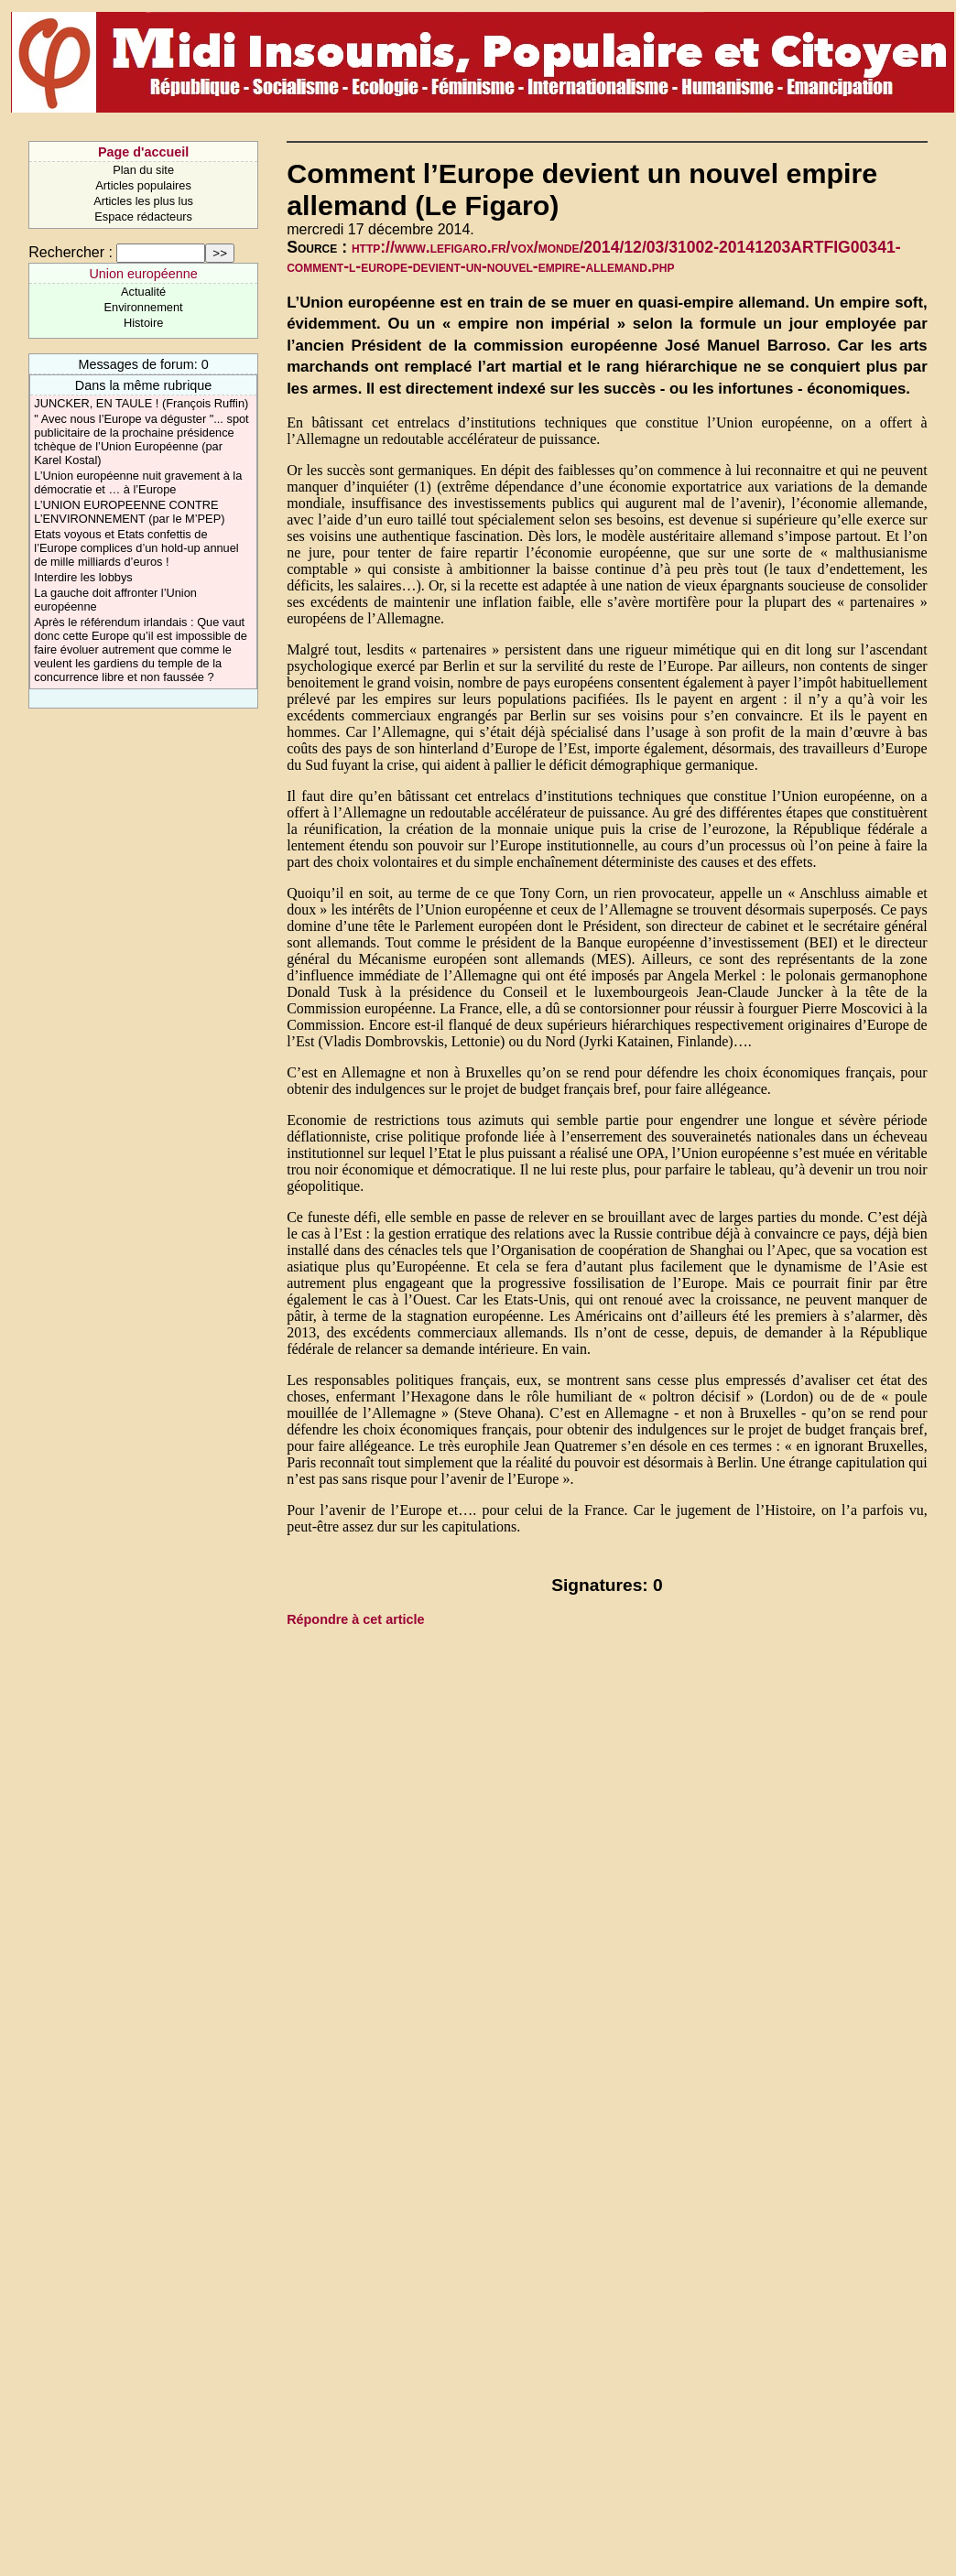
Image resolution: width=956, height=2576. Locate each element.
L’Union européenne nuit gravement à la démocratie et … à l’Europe (138, 482)
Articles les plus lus (143, 201)
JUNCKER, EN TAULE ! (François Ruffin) (141, 403)
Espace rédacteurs (143, 216)
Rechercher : (70, 252)
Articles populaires (143, 185)
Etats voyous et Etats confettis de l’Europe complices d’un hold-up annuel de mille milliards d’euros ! (136, 547)
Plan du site (143, 170)
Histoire (143, 323)
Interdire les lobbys (83, 577)
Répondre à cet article (355, 1619)
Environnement (143, 307)
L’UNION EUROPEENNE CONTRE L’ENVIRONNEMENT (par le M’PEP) (129, 511)
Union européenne (143, 273)
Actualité (143, 291)
